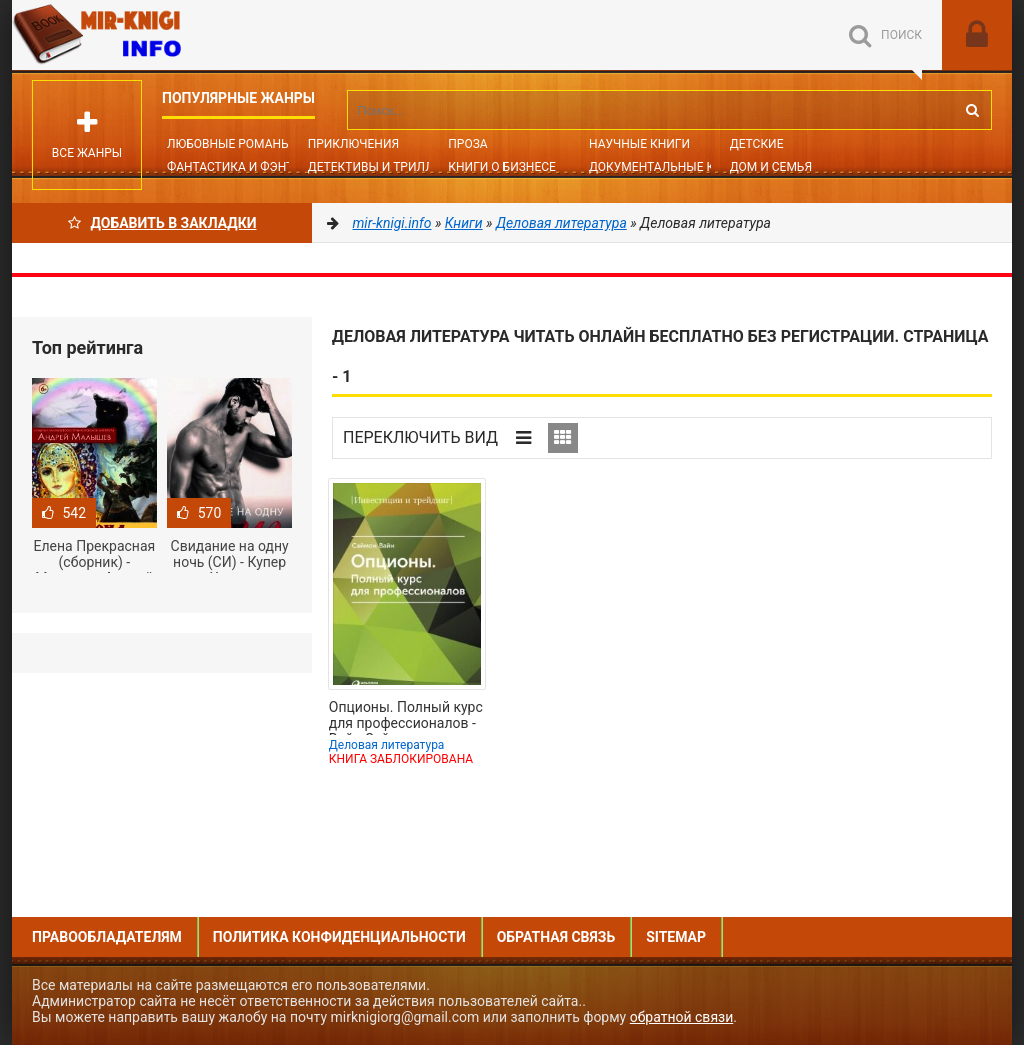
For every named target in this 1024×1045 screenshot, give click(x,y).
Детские (757, 144)
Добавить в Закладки (162, 223)
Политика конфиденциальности (339, 937)
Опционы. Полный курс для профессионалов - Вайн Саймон (406, 717)
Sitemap (676, 937)
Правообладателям (107, 937)
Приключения (353, 144)
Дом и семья (771, 167)
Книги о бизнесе (502, 167)
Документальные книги (668, 167)
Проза (467, 144)
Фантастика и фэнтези (241, 167)
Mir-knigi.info (162, 35)
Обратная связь (556, 937)
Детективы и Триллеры (383, 167)
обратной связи (682, 1017)
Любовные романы (229, 144)
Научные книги (639, 144)
